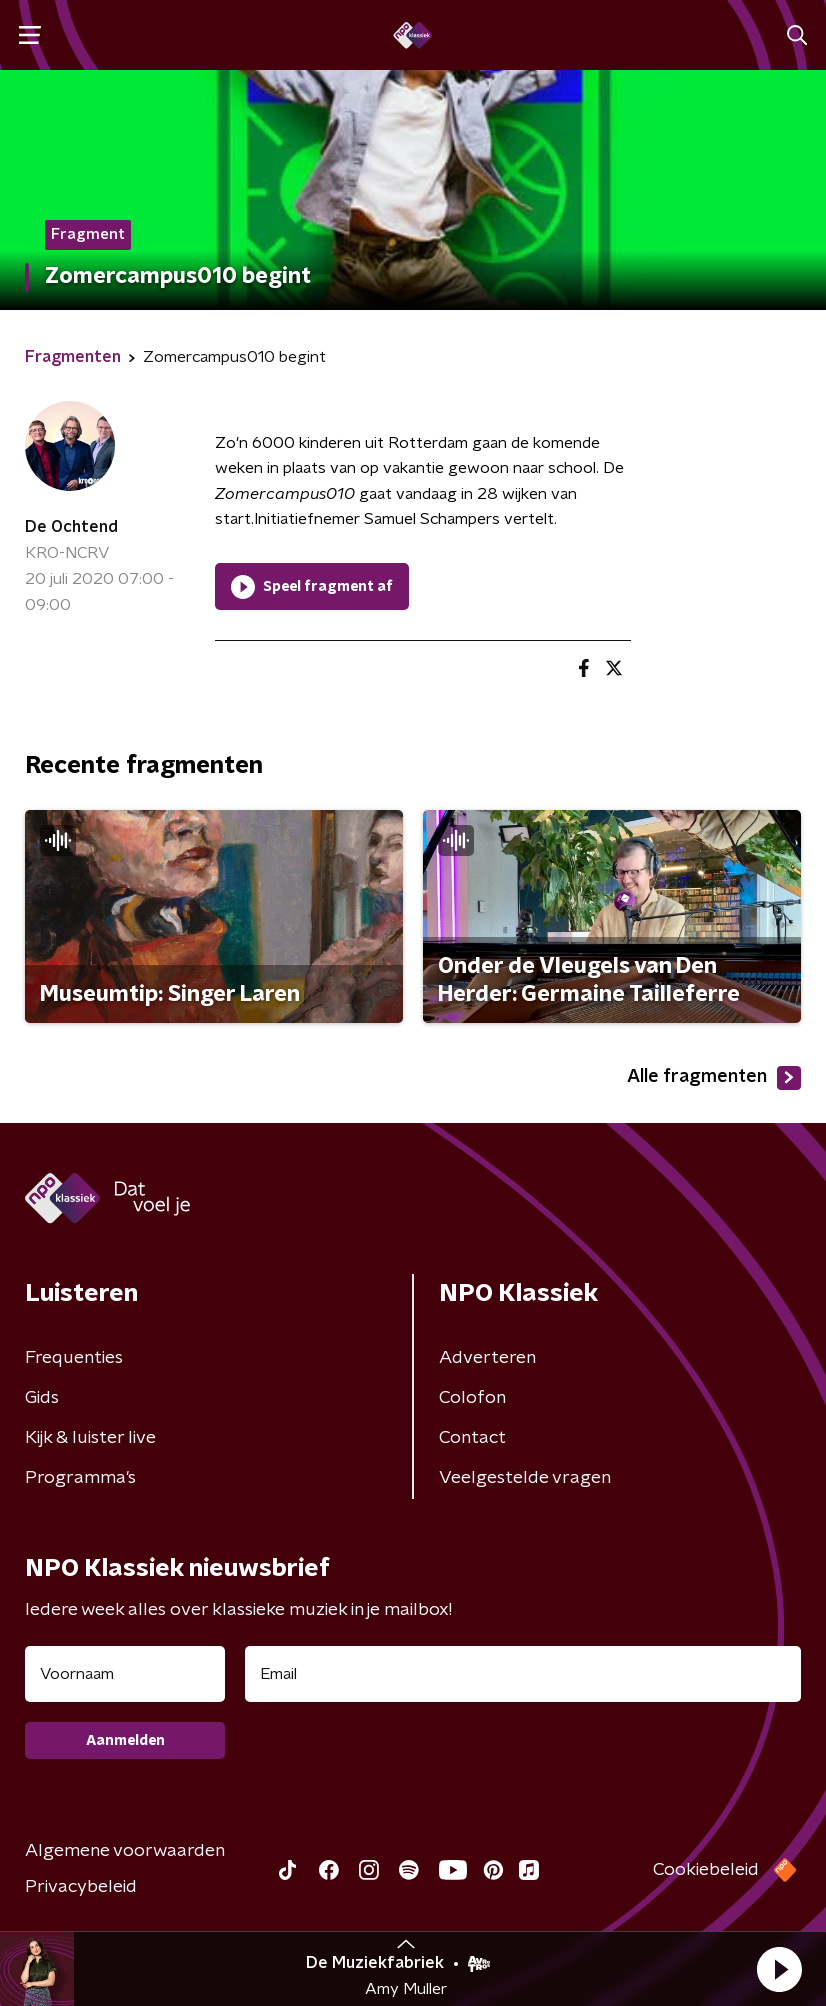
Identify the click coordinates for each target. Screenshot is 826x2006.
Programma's (80, 1478)
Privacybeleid (81, 1887)
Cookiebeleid (706, 1870)
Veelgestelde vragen (525, 1478)
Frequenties (74, 1358)
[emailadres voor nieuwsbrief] (523, 1674)
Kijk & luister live (90, 1438)
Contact (472, 1438)
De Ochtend (71, 527)
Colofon (472, 1398)
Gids (42, 1398)
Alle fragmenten (714, 1078)
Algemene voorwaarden (125, 1851)
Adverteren (487, 1358)
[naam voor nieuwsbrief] (125, 1674)
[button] (779, 1969)
